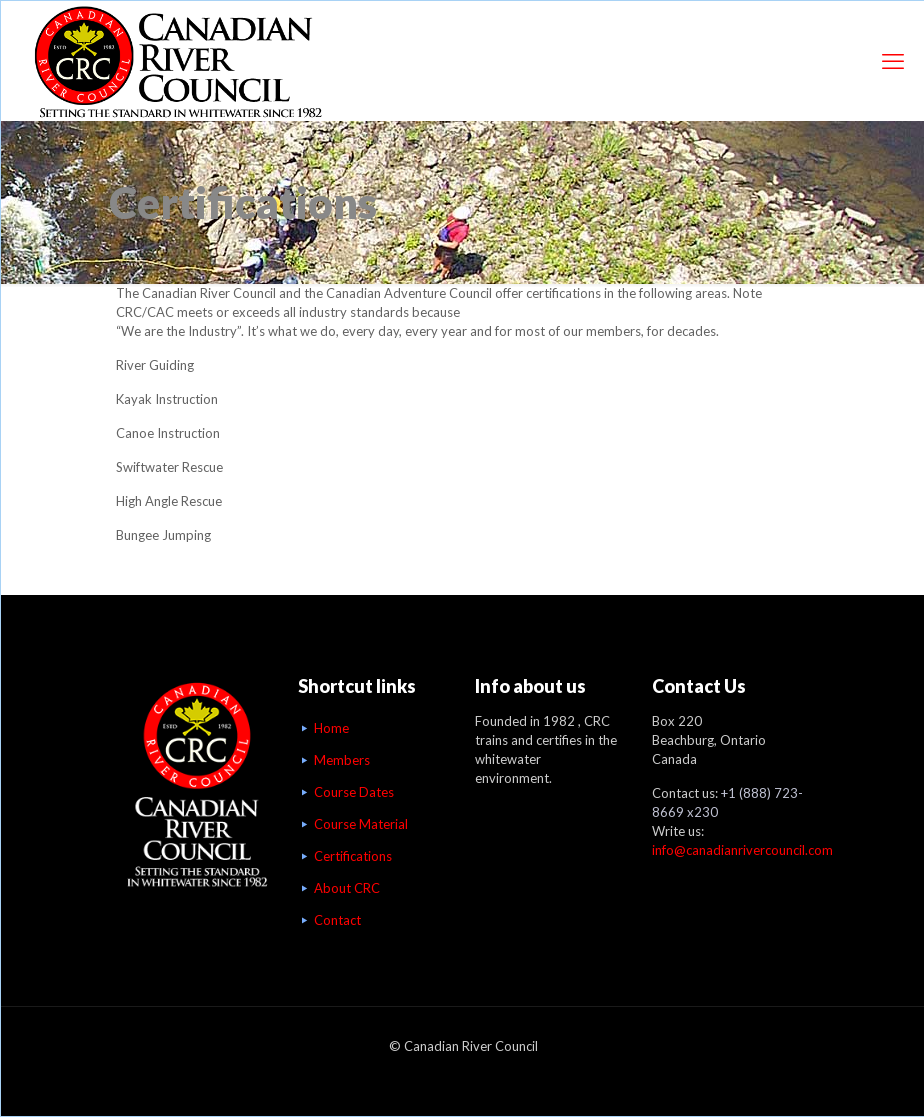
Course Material (361, 824)
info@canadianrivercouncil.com (742, 850)
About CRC (347, 888)
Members (342, 760)
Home (331, 728)
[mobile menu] (893, 61)
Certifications (353, 856)
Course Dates (354, 792)
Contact (337, 920)
